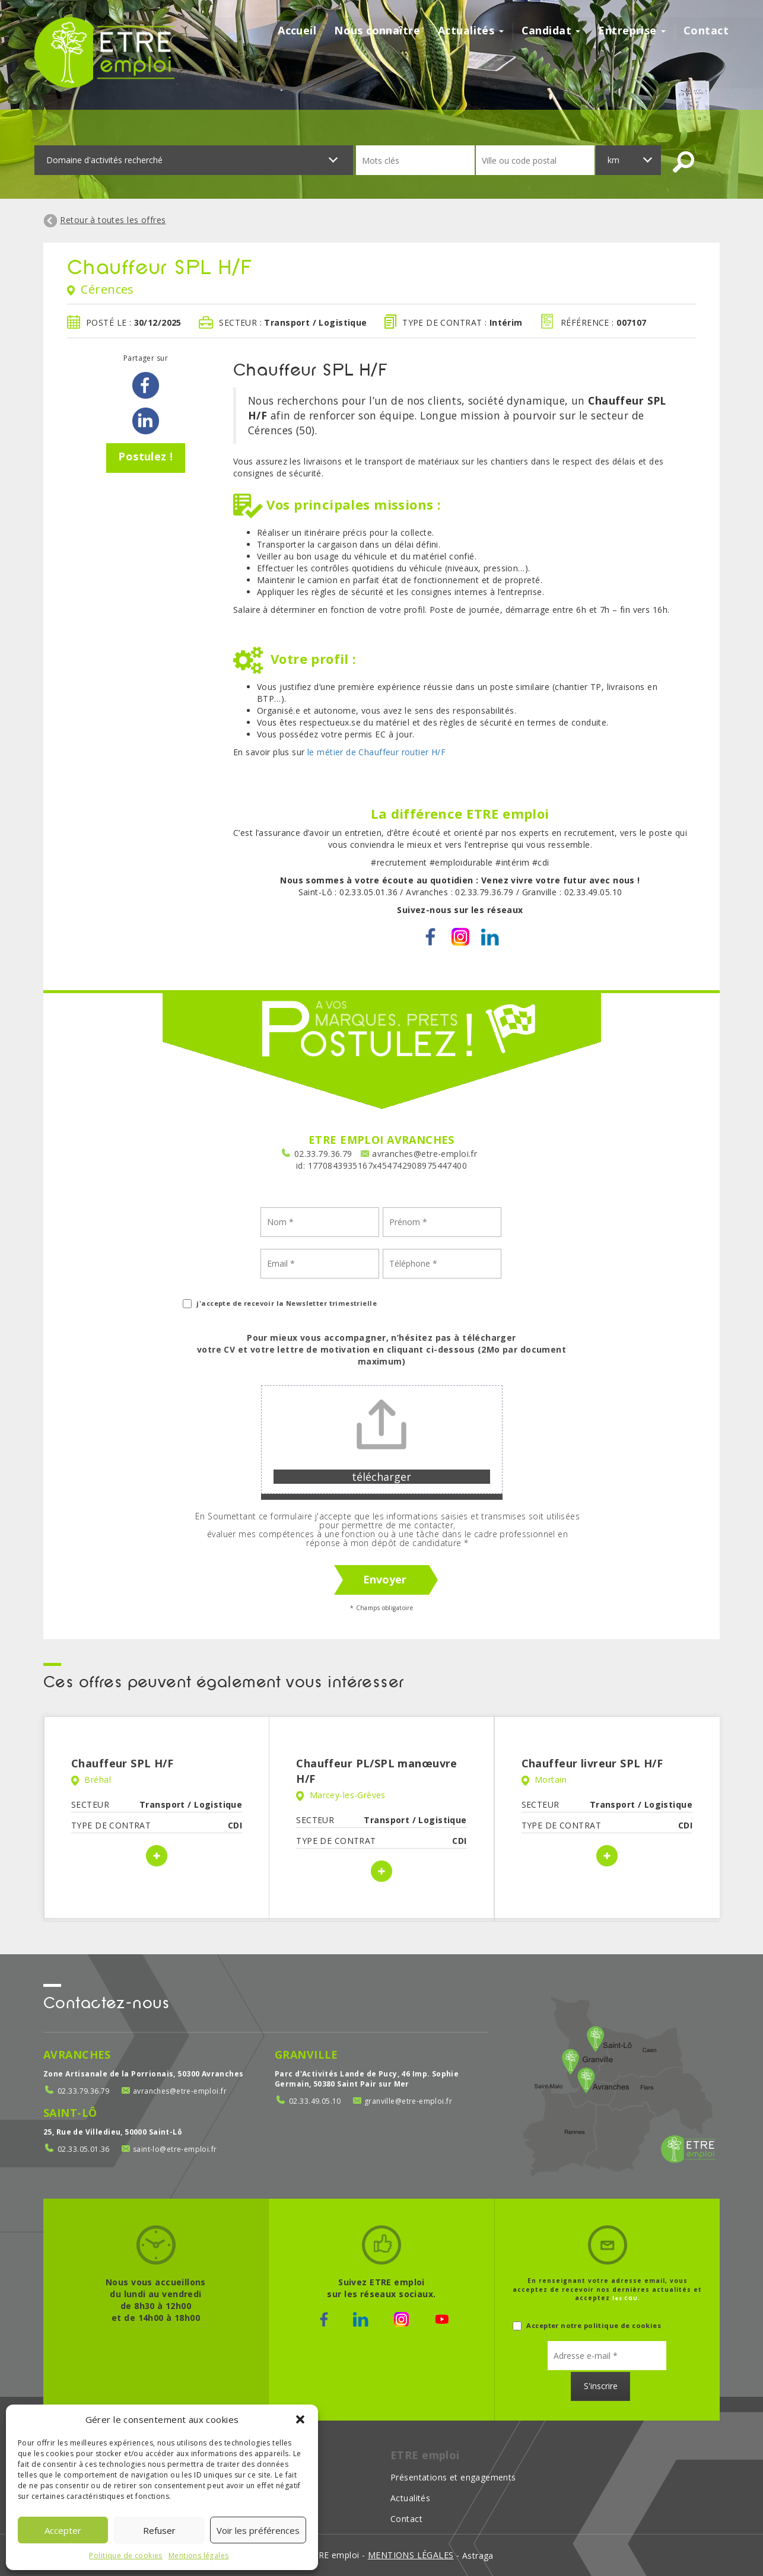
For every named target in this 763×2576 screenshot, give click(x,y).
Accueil (297, 31)
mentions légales (411, 2555)
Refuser (159, 2530)
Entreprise (632, 31)
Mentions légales (199, 2555)
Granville (306, 2054)
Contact (706, 31)
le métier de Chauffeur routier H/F (376, 752)
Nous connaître (377, 31)
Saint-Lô (70, 2113)
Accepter (62, 2530)
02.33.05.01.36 (84, 2149)
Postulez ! (145, 456)
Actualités (471, 31)
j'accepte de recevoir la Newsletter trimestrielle (280, 1303)
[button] (300, 2419)
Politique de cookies (125, 2555)
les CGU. (626, 2298)
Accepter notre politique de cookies (587, 2325)
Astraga (478, 2555)
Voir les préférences (258, 2530)
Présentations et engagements (453, 2477)
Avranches (77, 2054)
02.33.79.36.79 (323, 1153)
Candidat (551, 31)
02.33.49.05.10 (315, 2101)
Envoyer (384, 1579)
